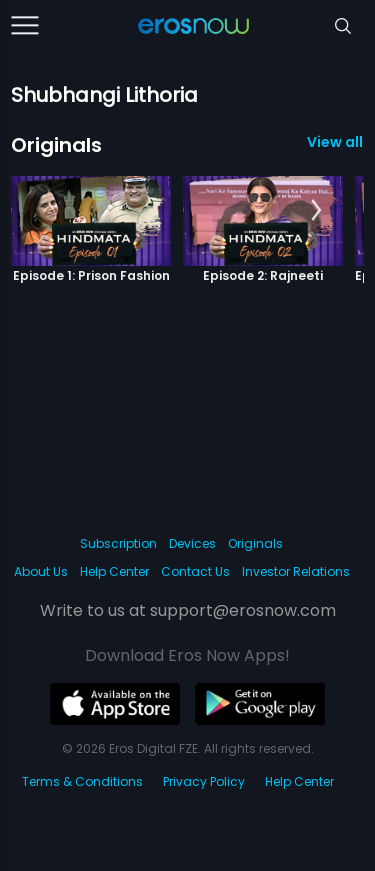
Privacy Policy (204, 781)
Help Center (114, 571)
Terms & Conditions (82, 781)
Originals (56, 145)
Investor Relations (296, 571)
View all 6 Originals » (335, 142)
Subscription (118, 543)
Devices (192, 543)
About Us (41, 571)
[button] (316, 211)
